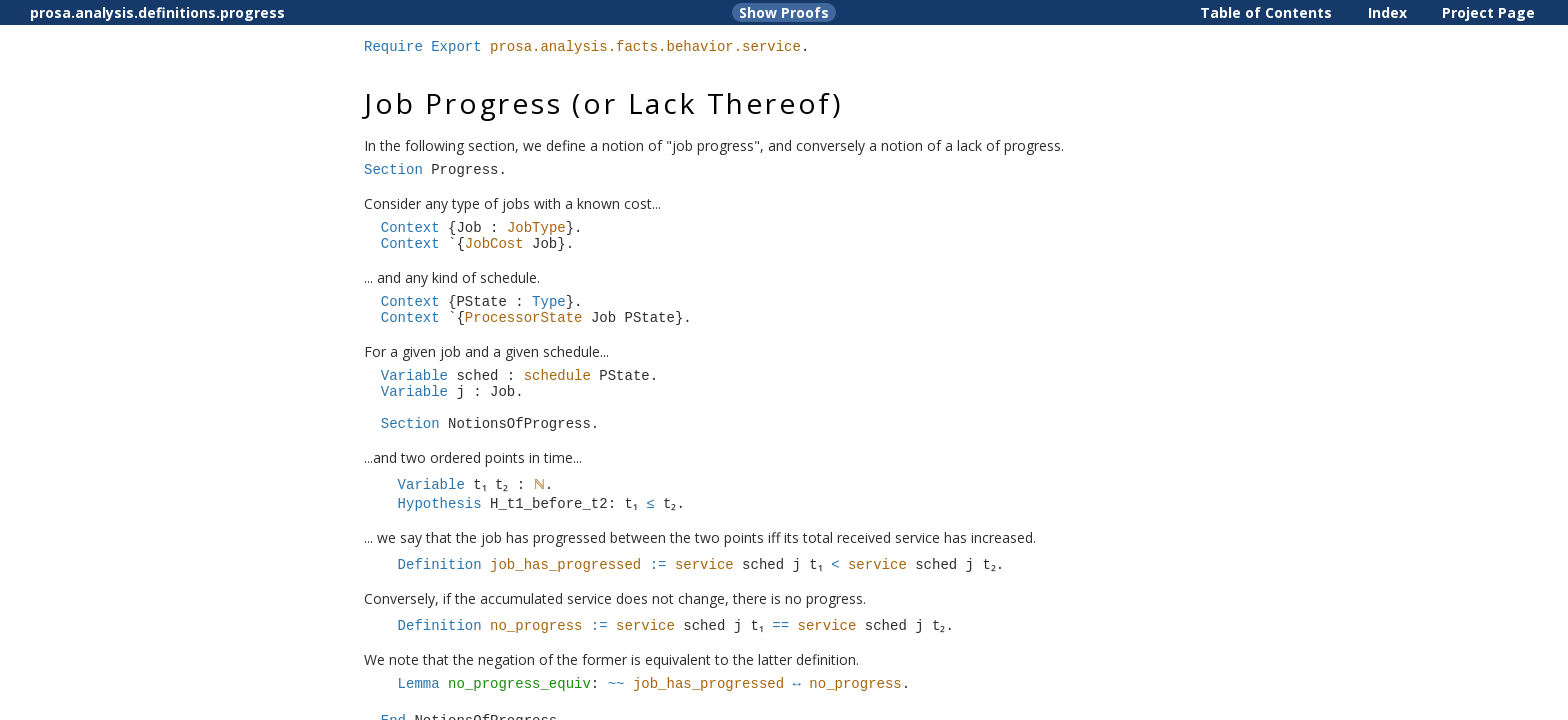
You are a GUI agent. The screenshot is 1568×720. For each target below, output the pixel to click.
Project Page (1488, 12)
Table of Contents (1266, 12)
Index (1387, 12)
